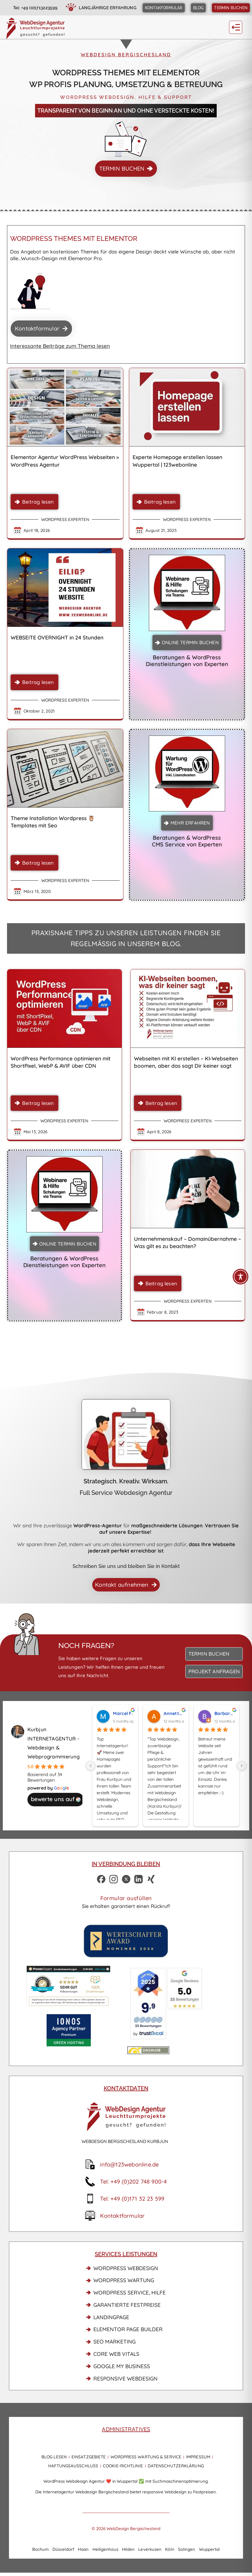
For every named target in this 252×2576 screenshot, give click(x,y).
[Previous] (90, 1765)
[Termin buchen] (231, 7)
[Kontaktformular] (164, 7)
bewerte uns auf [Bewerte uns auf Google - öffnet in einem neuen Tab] (55, 1798)
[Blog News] (198, 7)
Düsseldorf (63, 2549)
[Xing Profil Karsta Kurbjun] (151, 1879)
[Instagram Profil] (113, 1879)
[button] (235, 27)
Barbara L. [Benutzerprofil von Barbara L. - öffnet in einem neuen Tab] (225, 1713)
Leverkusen (149, 2549)
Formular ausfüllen (126, 1898)
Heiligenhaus (105, 2549)
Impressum (198, 2456)
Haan (83, 2549)
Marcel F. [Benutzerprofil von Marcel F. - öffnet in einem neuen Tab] (123, 1713)
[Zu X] (126, 1879)
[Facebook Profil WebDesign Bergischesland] (101, 1879)
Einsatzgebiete (88, 2456)
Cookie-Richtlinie (123, 2465)
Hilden (128, 2549)
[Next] (241, 1765)
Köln (169, 2549)
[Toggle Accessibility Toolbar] (240, 1276)
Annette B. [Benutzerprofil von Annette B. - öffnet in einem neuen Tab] (174, 1713)
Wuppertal (209, 2549)
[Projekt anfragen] (214, 1671)
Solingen (186, 2549)
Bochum (40, 2549)
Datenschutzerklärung (176, 2465)
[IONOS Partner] (68, 2030)
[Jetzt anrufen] (29, 7)
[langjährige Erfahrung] (100, 8)
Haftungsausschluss (73, 2465)
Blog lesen (54, 2456)
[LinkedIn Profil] (138, 1879)
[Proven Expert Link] (68, 1986)
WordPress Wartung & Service (145, 2456)
